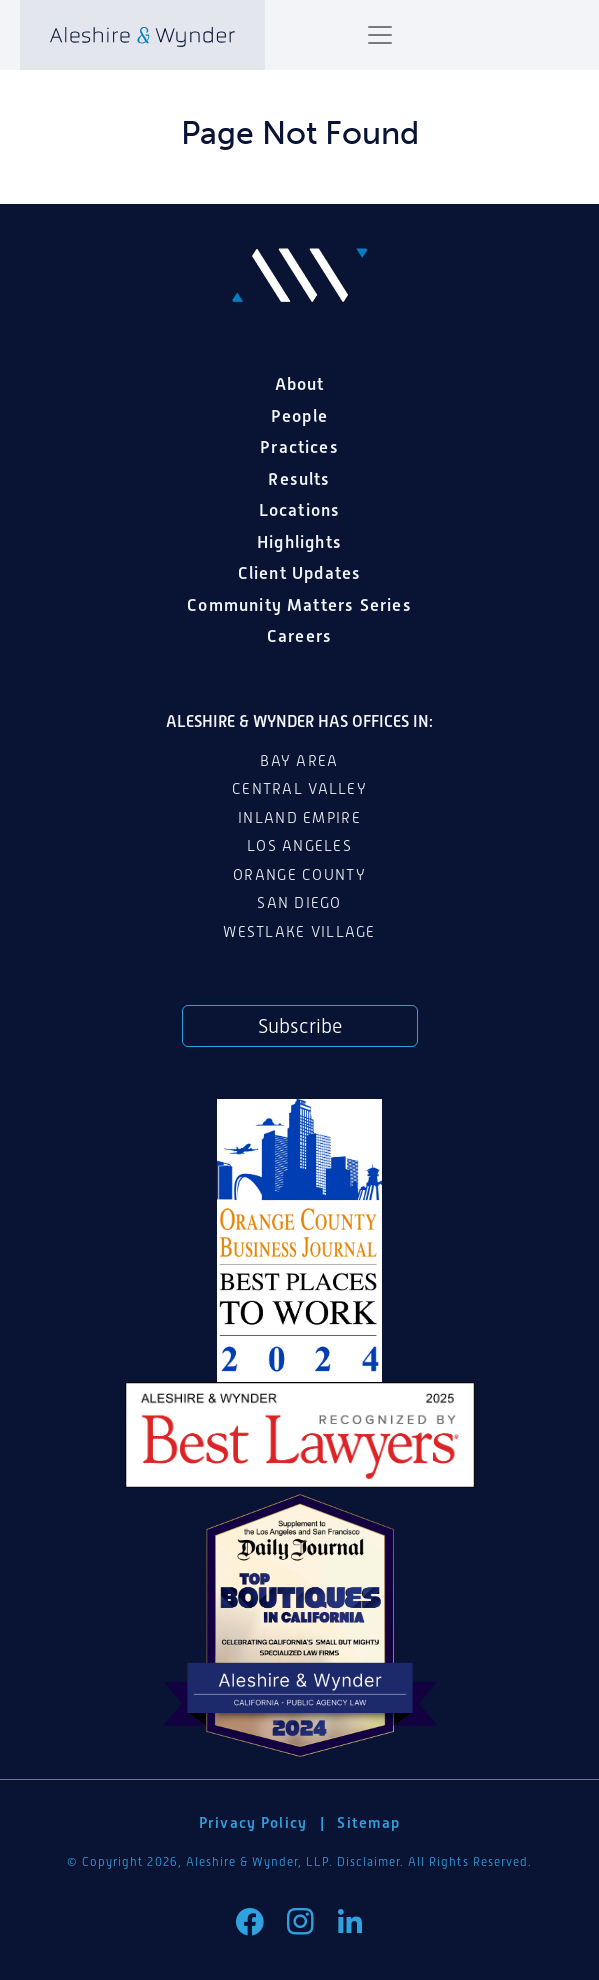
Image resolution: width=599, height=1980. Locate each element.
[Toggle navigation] (380, 35)
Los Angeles (299, 846)
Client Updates (300, 573)
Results (299, 479)
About (300, 384)
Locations (300, 510)
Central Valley (299, 789)
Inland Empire (299, 818)
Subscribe (300, 1026)
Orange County (299, 875)
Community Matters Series (299, 605)
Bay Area (299, 761)
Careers (299, 636)
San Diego (299, 903)
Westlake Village (299, 932)
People (299, 416)
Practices (299, 447)
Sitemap (368, 1822)
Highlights (299, 542)
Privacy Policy (253, 1822)
